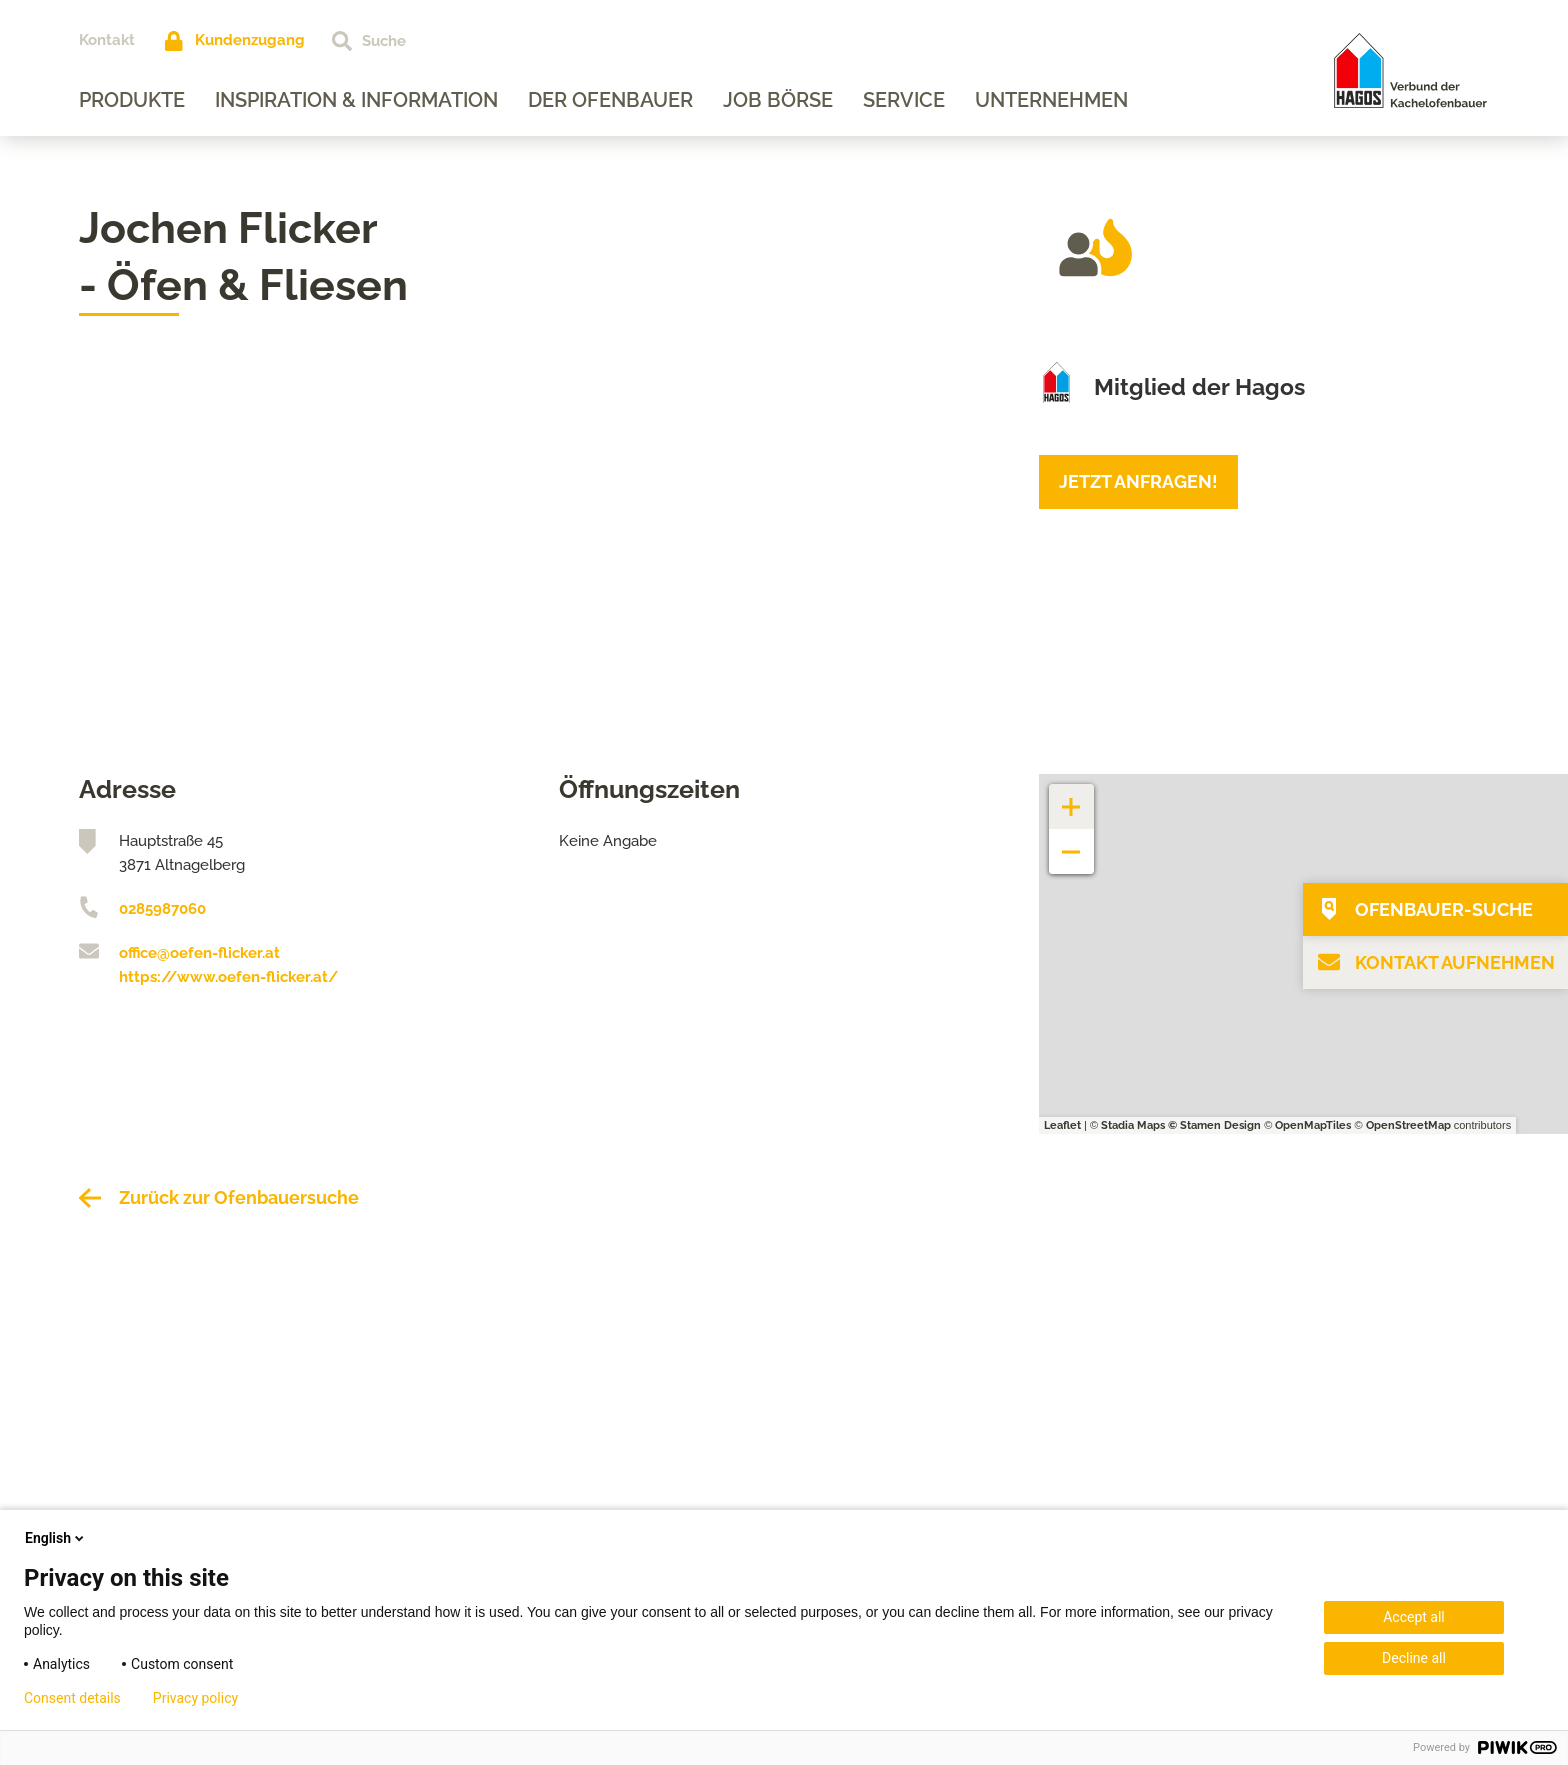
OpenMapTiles (1313, 1125)
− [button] (1071, 841)
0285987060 (162, 909)
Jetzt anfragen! (1138, 481)
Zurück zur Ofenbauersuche (239, 1197)
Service (904, 100)
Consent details (72, 1698)
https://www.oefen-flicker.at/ (228, 977)
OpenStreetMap (1408, 1125)
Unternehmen (1051, 100)
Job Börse (778, 100)
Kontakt (107, 40)
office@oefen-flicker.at (199, 953)
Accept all (1414, 1617)
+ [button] (1072, 796)
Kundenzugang (250, 40)
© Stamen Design (1214, 1125)
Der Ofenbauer (610, 100)
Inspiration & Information (356, 100)
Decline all (1414, 1658)
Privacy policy (195, 1698)
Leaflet (1062, 1125)
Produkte (132, 100)
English (56, 1538)
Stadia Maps (1133, 1125)
